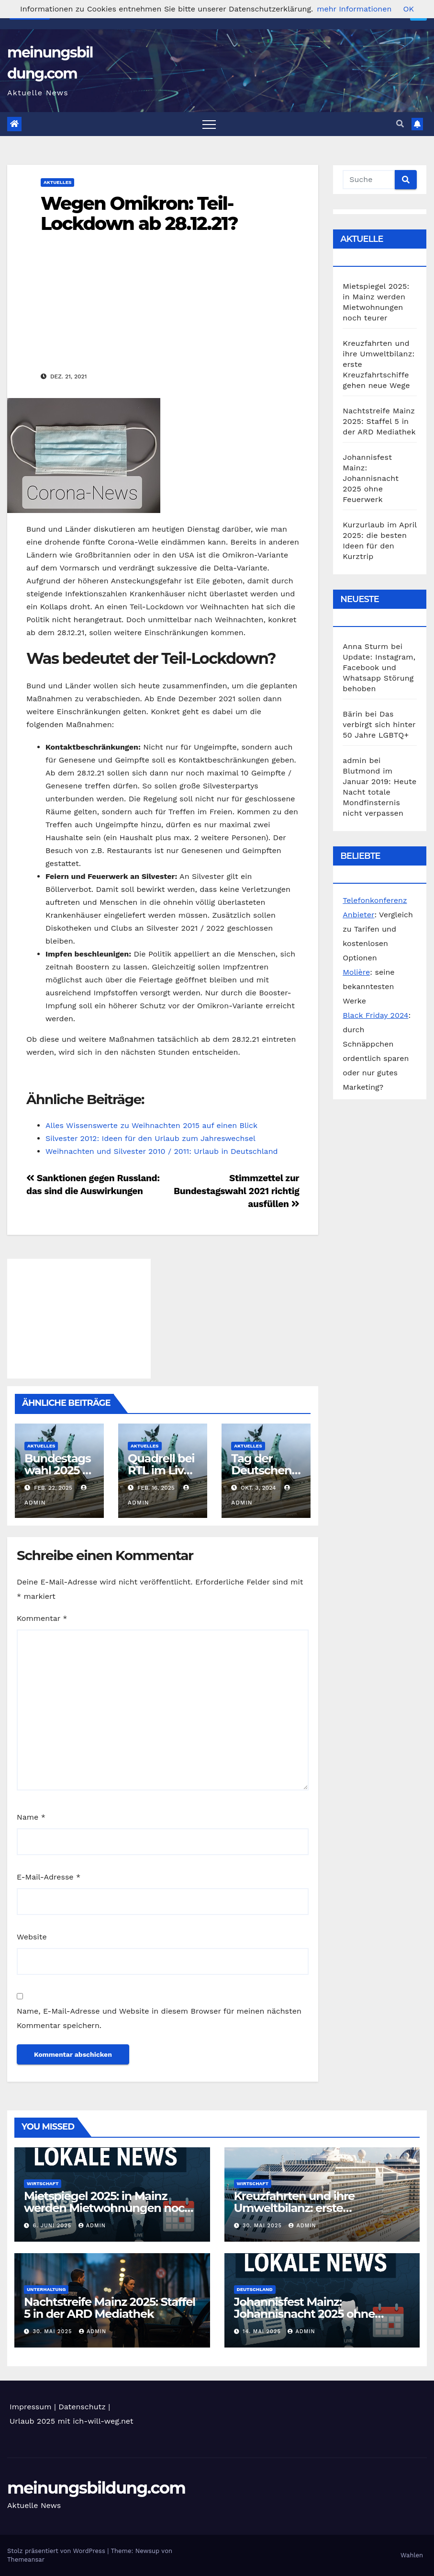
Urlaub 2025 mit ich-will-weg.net (72, 2421)
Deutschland (255, 2289)
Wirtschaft (42, 2183)
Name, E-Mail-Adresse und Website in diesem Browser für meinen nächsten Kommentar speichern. (159, 2018)
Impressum (30, 2406)
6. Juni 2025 (53, 2226)
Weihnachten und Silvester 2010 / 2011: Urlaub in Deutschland (161, 1151)
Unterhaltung (46, 2289)
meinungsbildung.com (96, 2488)
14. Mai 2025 (263, 2331)
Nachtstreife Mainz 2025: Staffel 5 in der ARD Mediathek (379, 421)
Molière (356, 972)
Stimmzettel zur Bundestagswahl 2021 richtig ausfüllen (236, 1191)
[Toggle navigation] (209, 124)
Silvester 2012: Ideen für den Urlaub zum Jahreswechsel (150, 1138)
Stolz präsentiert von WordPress (57, 2550)
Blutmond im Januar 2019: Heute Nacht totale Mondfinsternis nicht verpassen (379, 792)
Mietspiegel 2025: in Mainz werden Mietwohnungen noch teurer (108, 2208)
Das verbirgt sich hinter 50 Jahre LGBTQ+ (379, 724)
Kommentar (42, 1618)
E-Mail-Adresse (48, 1876)
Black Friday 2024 (375, 1015)
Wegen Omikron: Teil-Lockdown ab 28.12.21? (139, 213)
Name (31, 1817)
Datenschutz (82, 2406)
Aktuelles (57, 182)
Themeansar (26, 2559)
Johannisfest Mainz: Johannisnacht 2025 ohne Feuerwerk (371, 478)
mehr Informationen (354, 8)
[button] (400, 123)
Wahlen (412, 2555)
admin (92, 2226)
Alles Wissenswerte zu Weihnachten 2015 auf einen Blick (151, 1125)
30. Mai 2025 (263, 2226)
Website (32, 1936)
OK (408, 8)
